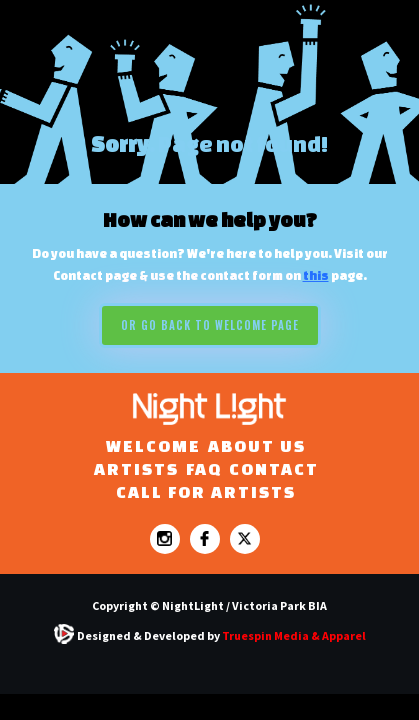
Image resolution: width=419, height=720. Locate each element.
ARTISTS (136, 468)
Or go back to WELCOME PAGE (210, 325)
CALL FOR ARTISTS (206, 491)
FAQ (204, 468)
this (316, 275)
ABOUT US (257, 445)
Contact (274, 468)
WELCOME (153, 445)
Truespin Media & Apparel (294, 635)
